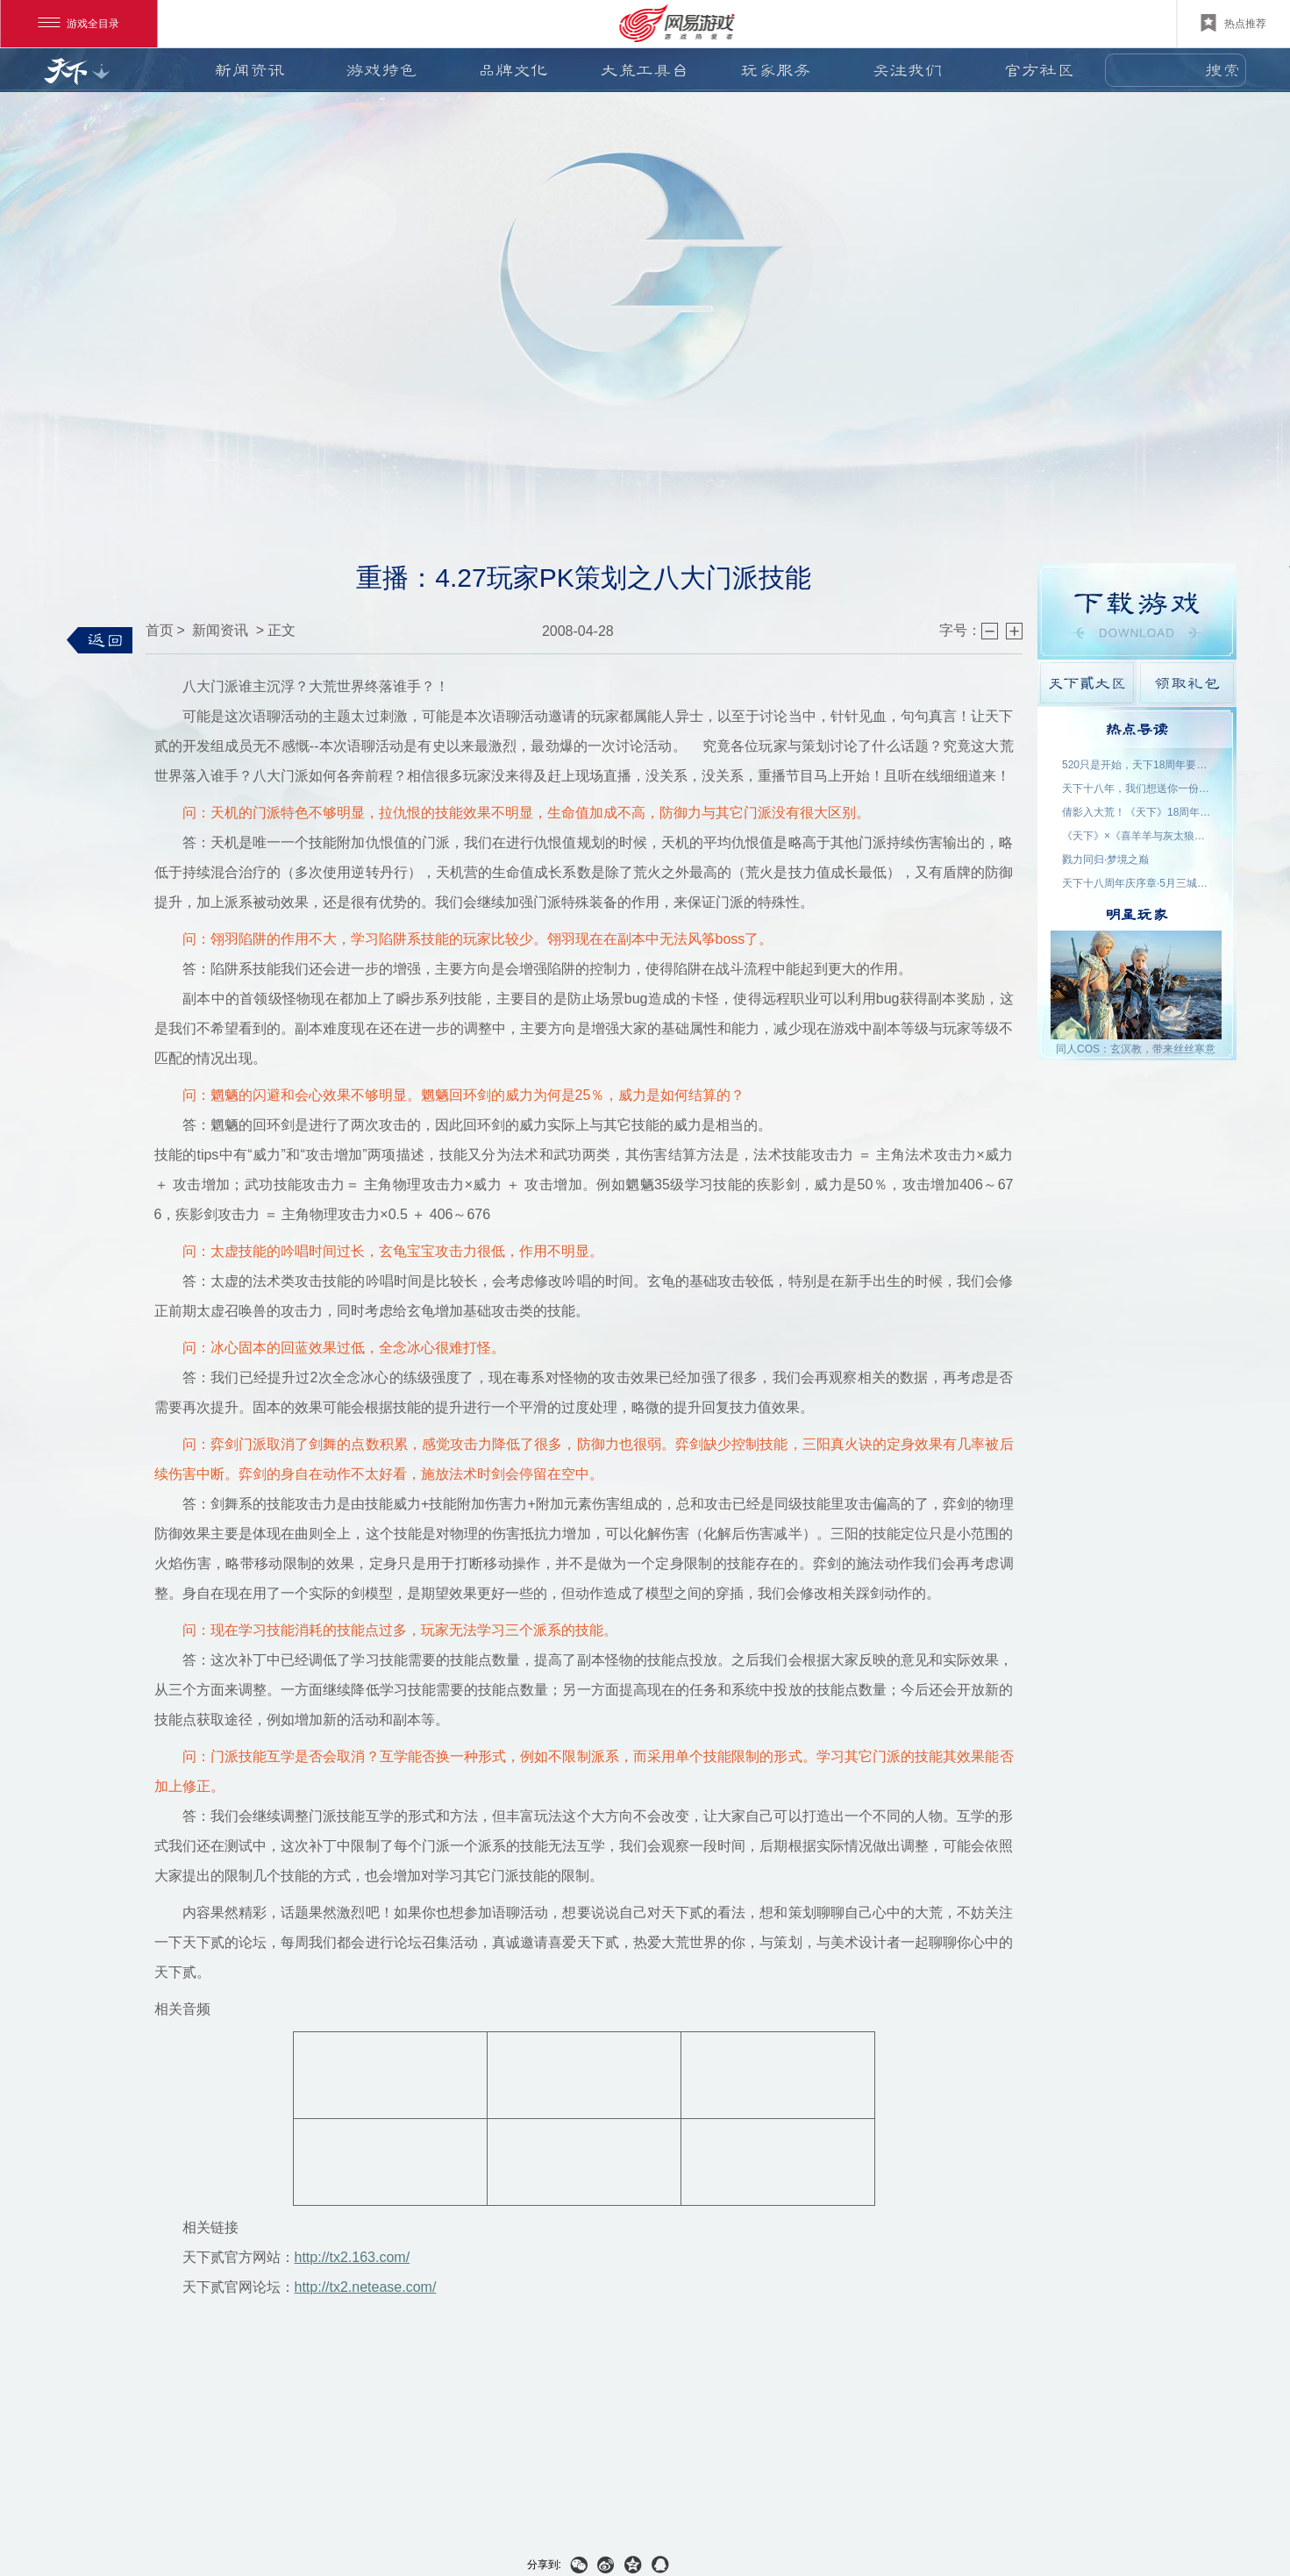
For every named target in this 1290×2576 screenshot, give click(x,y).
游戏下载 (1137, 611)
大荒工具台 (644, 70)
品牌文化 (513, 70)
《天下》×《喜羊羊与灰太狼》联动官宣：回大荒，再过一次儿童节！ (1136, 836)
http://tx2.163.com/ (352, 2257)
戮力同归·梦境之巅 (1105, 859)
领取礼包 (1187, 683)
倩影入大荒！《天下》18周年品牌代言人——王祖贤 (1136, 812)
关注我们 (908, 70)
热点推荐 (1233, 23)
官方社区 (1039, 70)
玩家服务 (776, 70)
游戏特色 (381, 70)
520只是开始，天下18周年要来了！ (1136, 765)
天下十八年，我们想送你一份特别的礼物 (1136, 788)
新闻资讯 (250, 70)
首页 (160, 630)
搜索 (1222, 70)
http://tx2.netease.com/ (366, 2287)
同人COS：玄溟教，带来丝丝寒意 (1135, 1049)
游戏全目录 (78, 24)
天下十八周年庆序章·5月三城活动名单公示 (1136, 883)
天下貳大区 (1087, 683)
